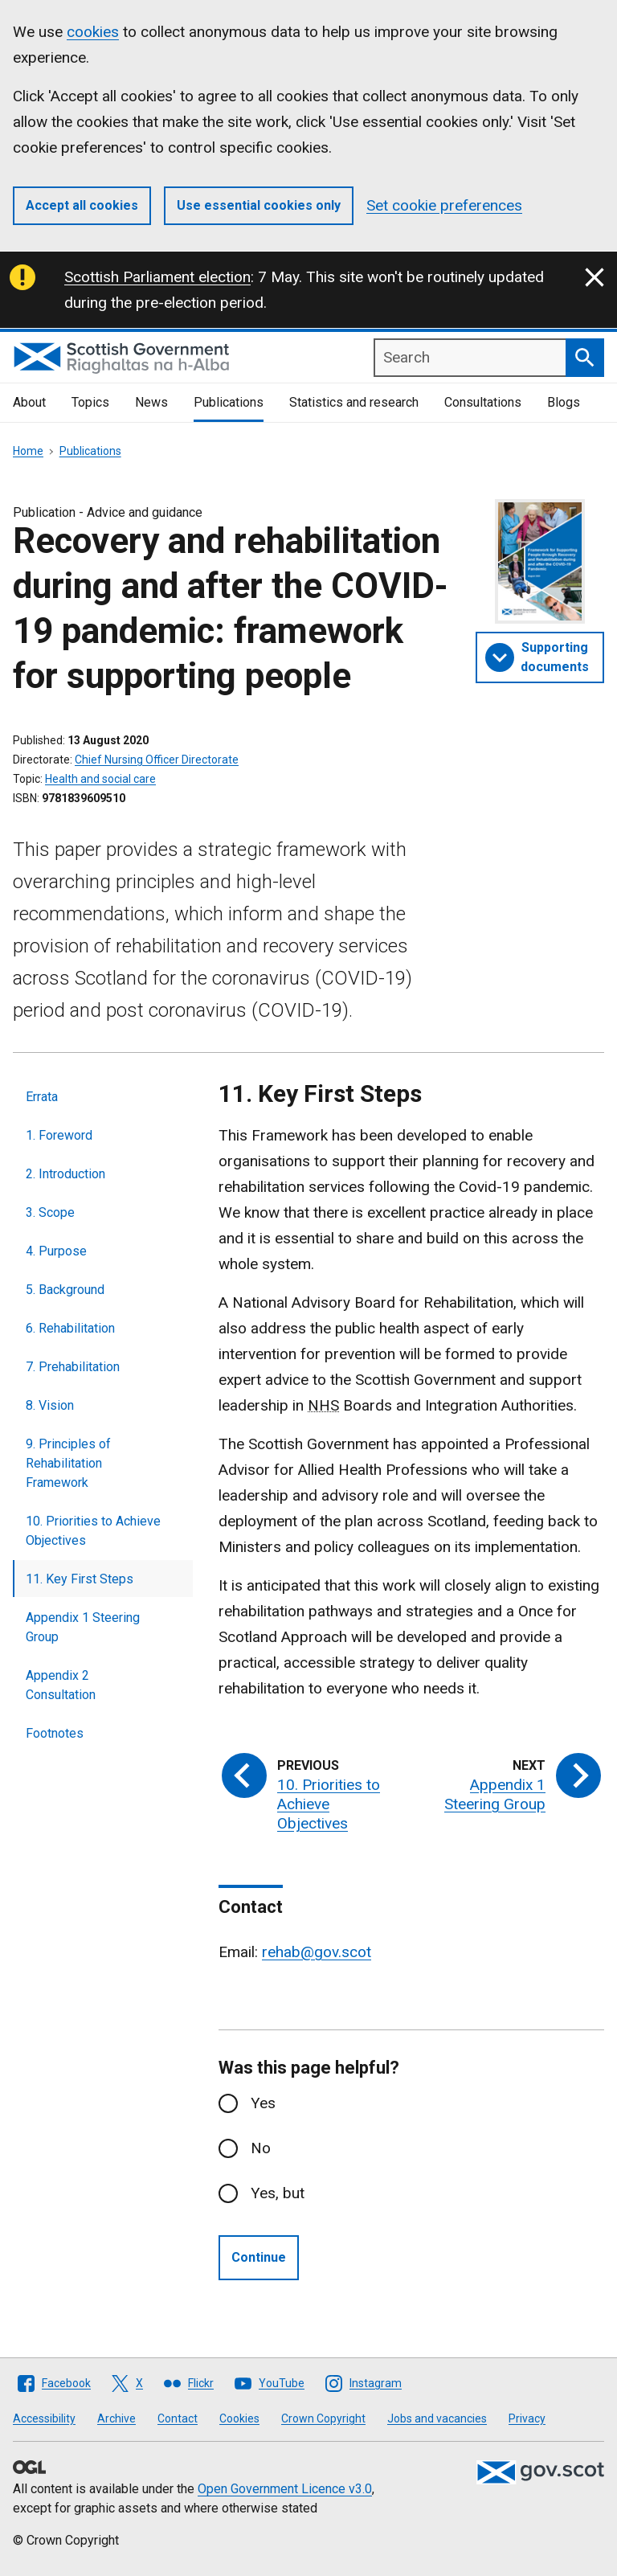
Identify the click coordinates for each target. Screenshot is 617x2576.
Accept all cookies (82, 205)
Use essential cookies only (259, 205)
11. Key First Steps (79, 1579)
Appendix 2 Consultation (61, 1685)
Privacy (527, 2418)
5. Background (65, 1289)
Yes (263, 2103)
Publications (229, 402)
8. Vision (50, 1405)
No (261, 2148)
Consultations (482, 402)
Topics (90, 402)
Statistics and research (354, 402)
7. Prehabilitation (73, 1366)
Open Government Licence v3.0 (285, 2488)
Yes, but (277, 2193)
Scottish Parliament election (157, 277)
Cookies (239, 2418)
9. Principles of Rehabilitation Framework (68, 1463)
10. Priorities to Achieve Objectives (93, 1530)
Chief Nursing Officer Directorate (157, 759)
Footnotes (55, 1733)
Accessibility (44, 2418)
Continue (258, 2257)
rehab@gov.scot (316, 1952)
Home (28, 450)
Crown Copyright (323, 2418)
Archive (116, 2418)
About (29, 402)
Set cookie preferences (444, 205)
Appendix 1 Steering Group (83, 1627)
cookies (93, 32)
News (151, 402)
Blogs (563, 402)
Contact (177, 2418)
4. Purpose (56, 1251)
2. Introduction (65, 1174)
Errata (42, 1096)
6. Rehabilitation (70, 1328)
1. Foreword (59, 1135)
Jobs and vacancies (437, 2418)
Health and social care (100, 778)
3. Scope (50, 1212)
